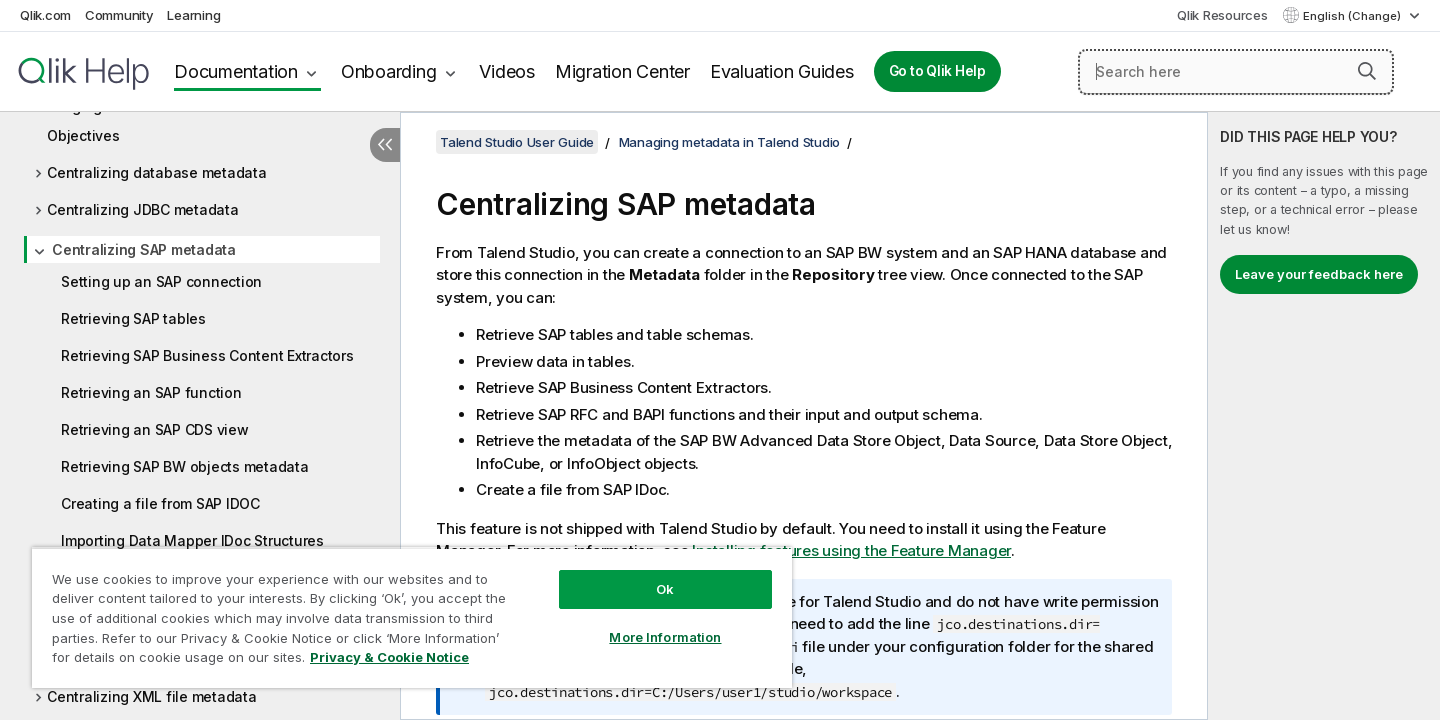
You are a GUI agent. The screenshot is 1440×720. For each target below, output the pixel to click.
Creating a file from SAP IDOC (160, 503)
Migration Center (622, 71)
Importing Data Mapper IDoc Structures (192, 540)
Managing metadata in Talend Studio (730, 142)
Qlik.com (45, 15)
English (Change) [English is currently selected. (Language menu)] (1353, 16)
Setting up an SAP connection (161, 281)
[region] (412, 617)
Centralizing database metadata (157, 172)
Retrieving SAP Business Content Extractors (207, 355)
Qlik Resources (1222, 15)
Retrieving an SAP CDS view (155, 429)
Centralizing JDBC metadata (143, 209)
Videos (507, 71)
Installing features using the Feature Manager (851, 550)
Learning (193, 15)
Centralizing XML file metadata (152, 696)
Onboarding (389, 71)
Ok (665, 589)
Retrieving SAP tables (133, 318)
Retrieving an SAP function (151, 392)
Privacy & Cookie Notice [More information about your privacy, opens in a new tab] (389, 657)
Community (119, 15)
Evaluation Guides (782, 71)
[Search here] (1236, 72)
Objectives (83, 135)
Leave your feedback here (1319, 274)
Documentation (236, 71)
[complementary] (1324, 416)
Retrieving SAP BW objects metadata (185, 466)
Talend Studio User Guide (517, 142)
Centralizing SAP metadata (144, 249)
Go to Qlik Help (937, 71)
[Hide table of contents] (385, 145)
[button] (1367, 71)
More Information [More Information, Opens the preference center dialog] (665, 637)
